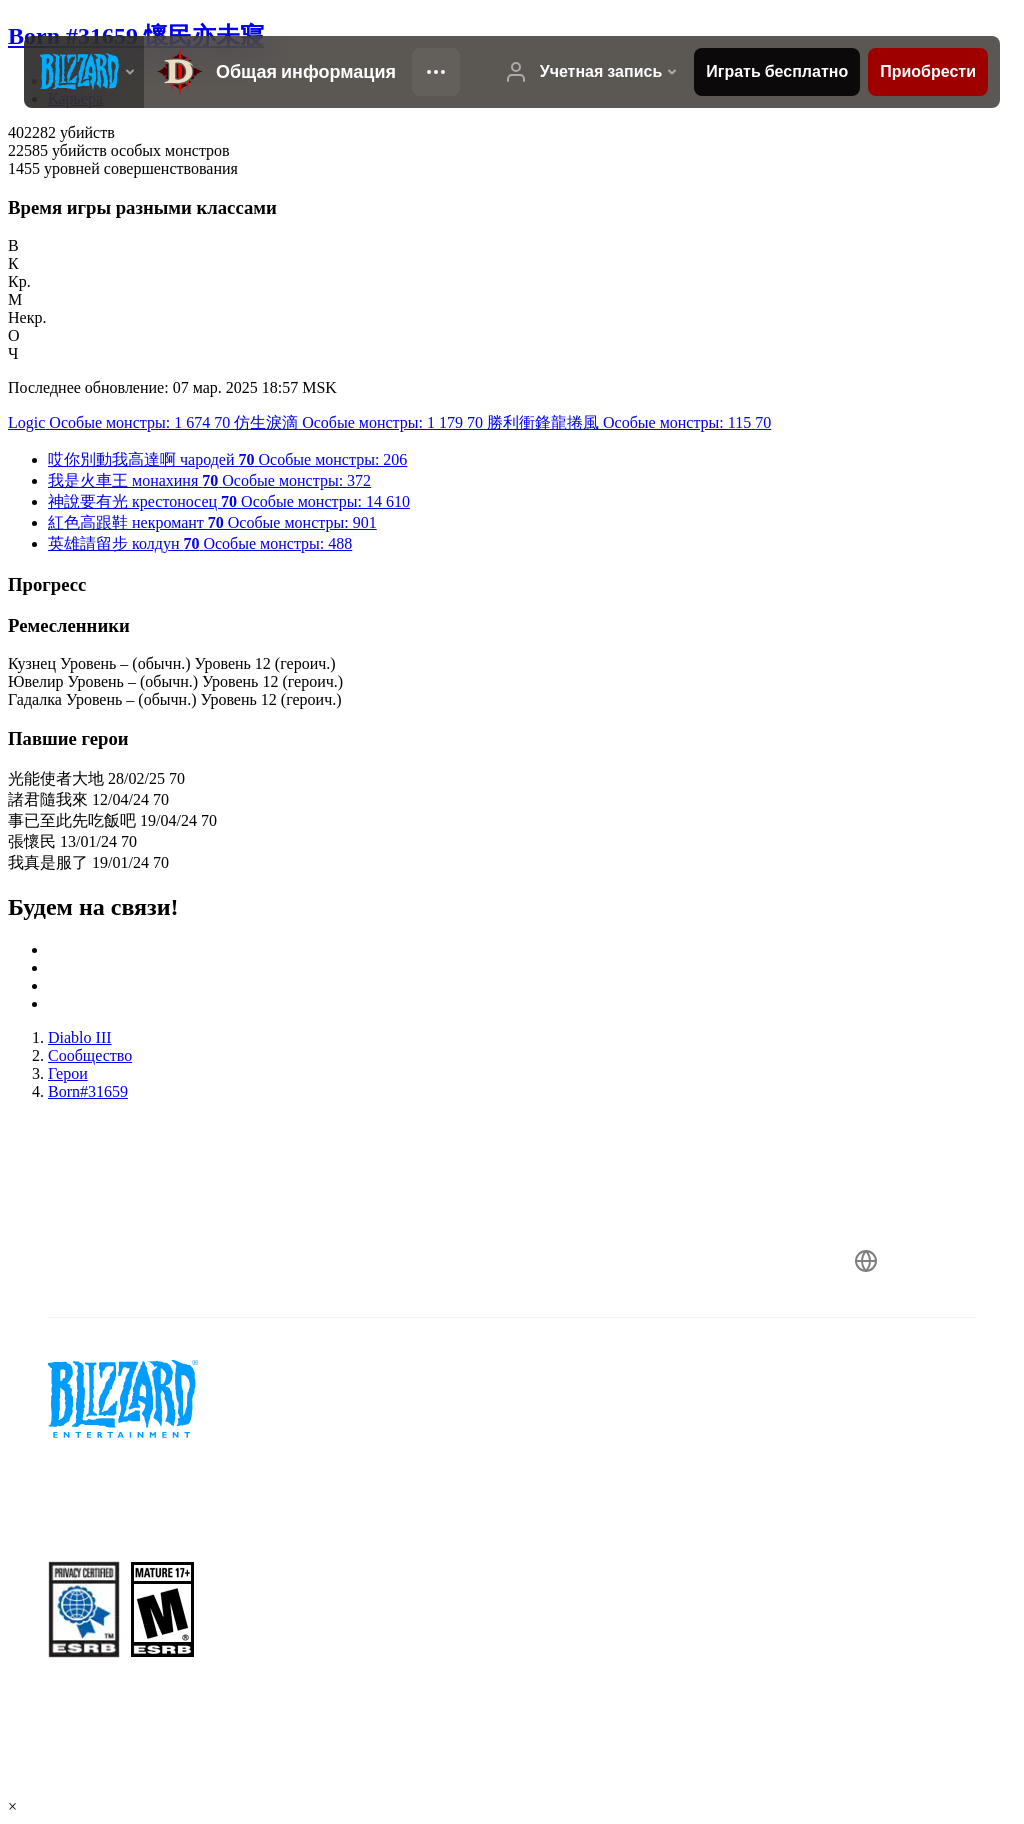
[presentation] (84, 72)
